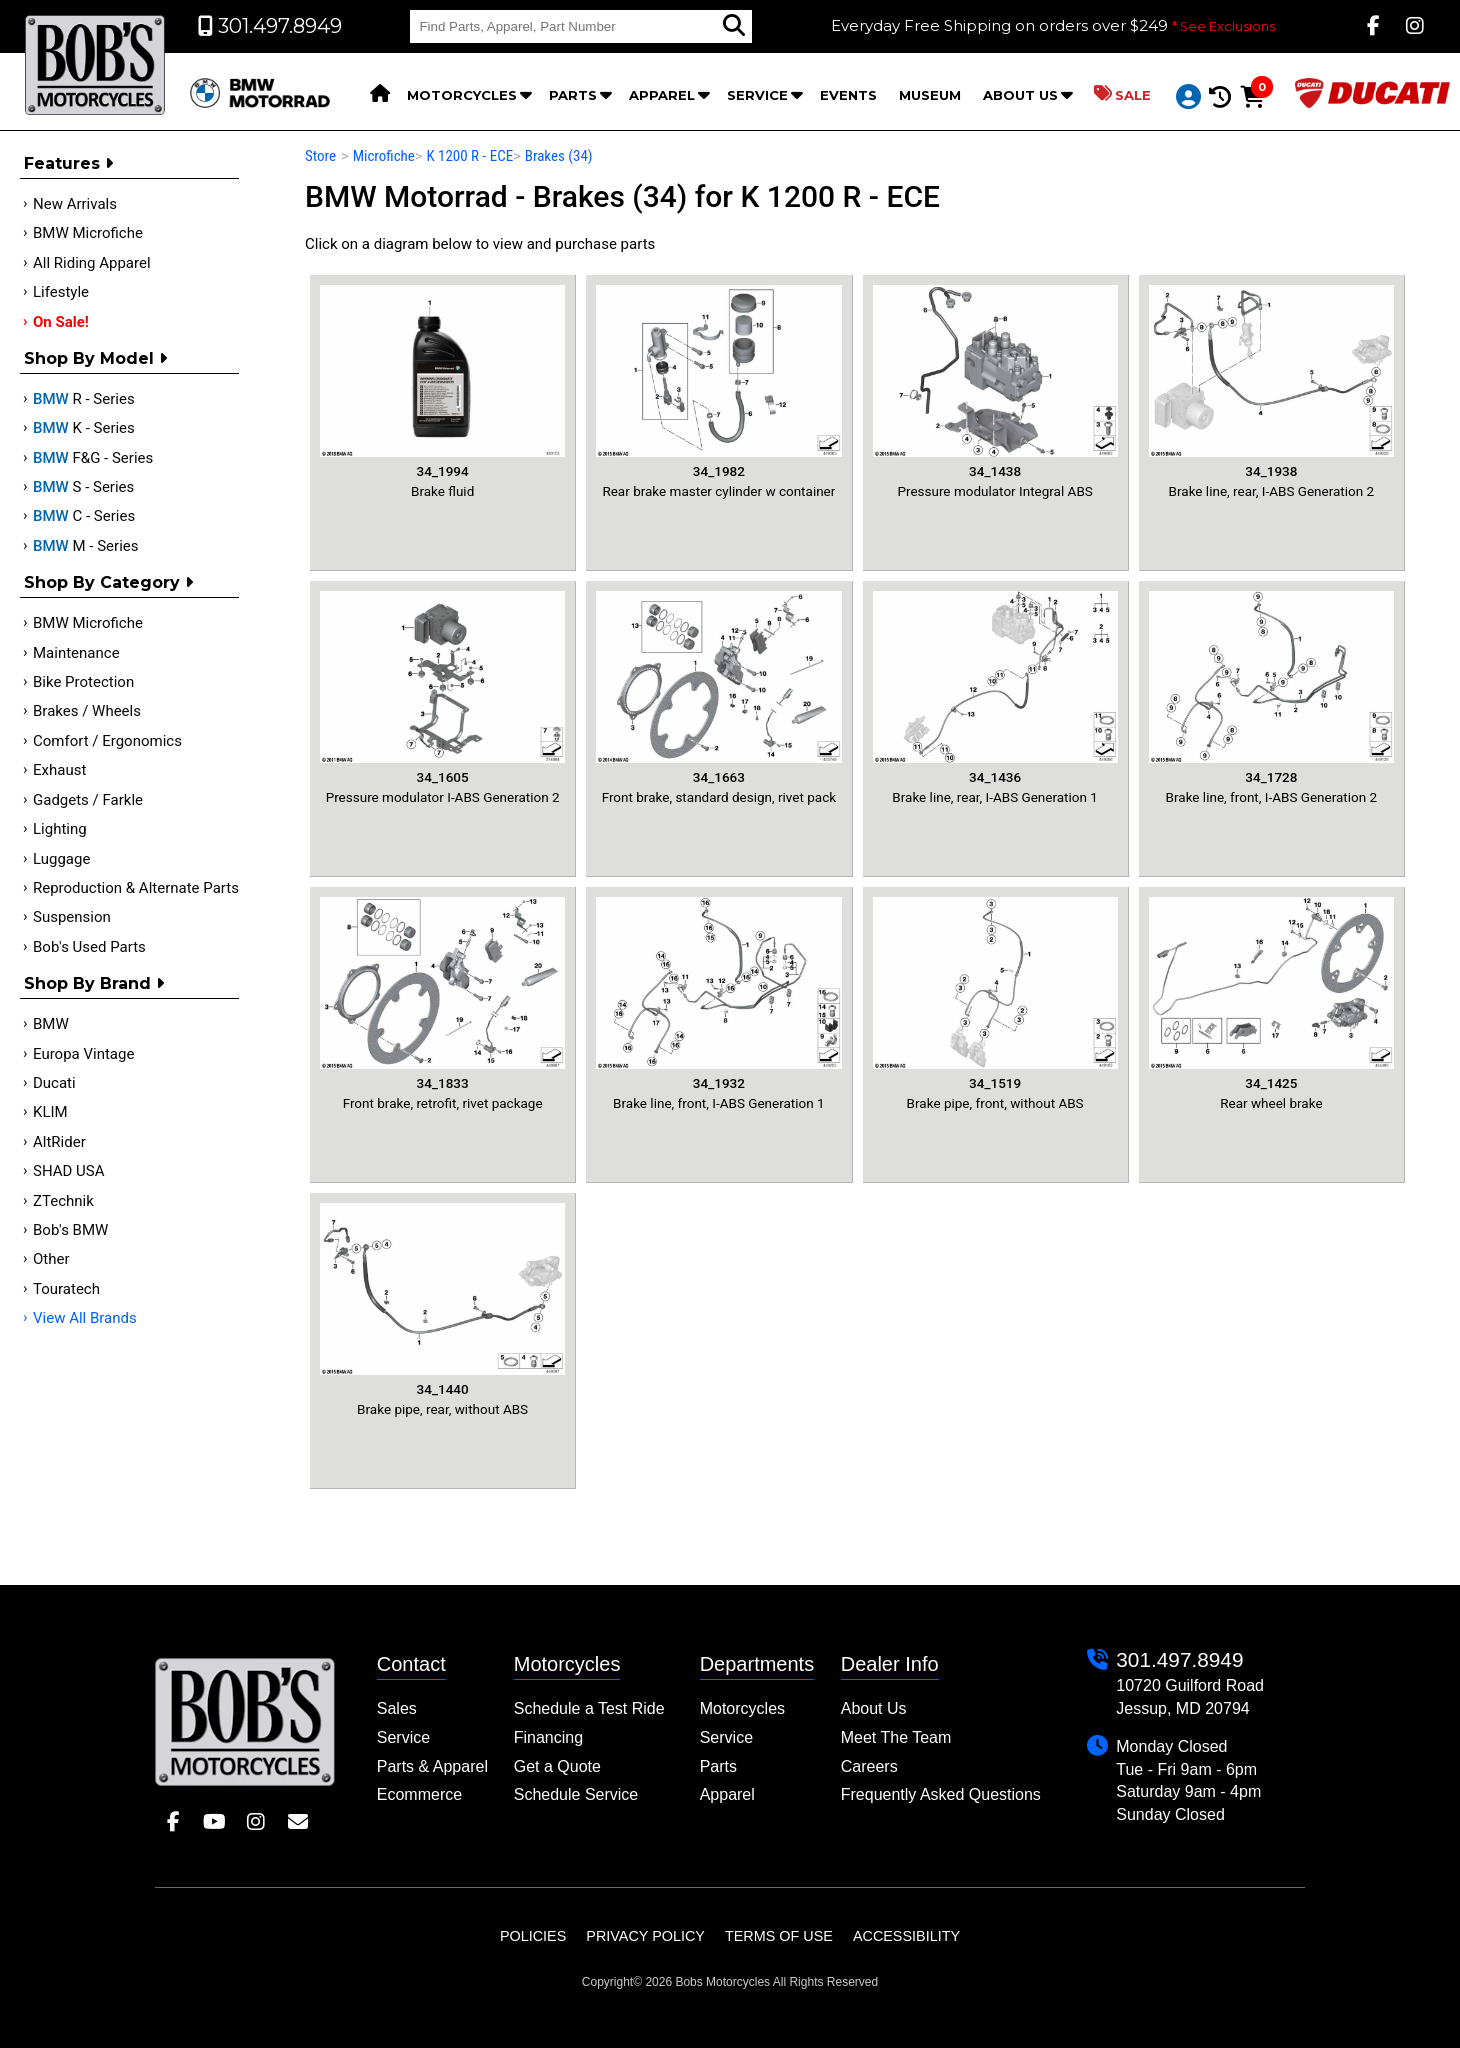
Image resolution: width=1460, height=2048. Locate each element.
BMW (51, 1024)
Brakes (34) (559, 156)
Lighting (60, 829)
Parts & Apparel (432, 1766)
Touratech (66, 1289)
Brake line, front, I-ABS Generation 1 (718, 1003)
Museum (930, 95)
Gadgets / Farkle (88, 800)
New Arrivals (75, 204)
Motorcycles (462, 95)
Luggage (61, 859)
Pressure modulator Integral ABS (995, 391)
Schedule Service (576, 1794)
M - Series (86, 546)
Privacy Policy (645, 1936)
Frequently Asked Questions (941, 1794)
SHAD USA (69, 1171)
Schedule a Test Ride (589, 1708)
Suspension (72, 917)
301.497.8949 (1179, 1659)
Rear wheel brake (1271, 1003)
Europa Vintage (83, 1054)
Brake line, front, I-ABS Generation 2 (1271, 697)
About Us (1020, 95)
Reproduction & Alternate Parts (136, 888)
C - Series (84, 516)
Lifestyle (61, 292)
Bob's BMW (70, 1230)
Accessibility (906, 1936)
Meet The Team (896, 1737)
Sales (397, 1708)
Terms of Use (779, 1936)
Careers (869, 1766)
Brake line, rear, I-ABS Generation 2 (1271, 391)
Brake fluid (442, 391)
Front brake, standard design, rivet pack (718, 697)
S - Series (83, 487)
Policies (533, 1936)
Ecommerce (419, 1794)
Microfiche (384, 156)
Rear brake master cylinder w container (718, 391)
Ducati (54, 1083)
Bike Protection (83, 682)
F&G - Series (93, 458)
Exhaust (59, 770)
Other (51, 1259)
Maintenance (76, 653)
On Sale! (61, 322)
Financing (548, 1737)
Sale (1122, 94)
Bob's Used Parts (89, 947)
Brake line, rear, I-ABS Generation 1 (995, 697)
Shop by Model (95, 358)
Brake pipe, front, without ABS (995, 1003)
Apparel (662, 95)
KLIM (50, 1112)
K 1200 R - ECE (469, 156)
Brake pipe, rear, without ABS (442, 1309)
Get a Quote (557, 1766)
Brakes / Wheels (87, 711)
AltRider (59, 1142)
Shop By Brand (94, 983)
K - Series (84, 428)
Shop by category (108, 582)
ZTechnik (63, 1201)
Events (848, 95)
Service (757, 95)
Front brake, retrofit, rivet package (442, 1003)
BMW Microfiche (88, 233)
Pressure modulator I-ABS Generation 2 (442, 697)
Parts (573, 95)
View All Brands (85, 1318)
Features (68, 163)
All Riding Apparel (92, 263)
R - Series (84, 399)
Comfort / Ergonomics (107, 741)
